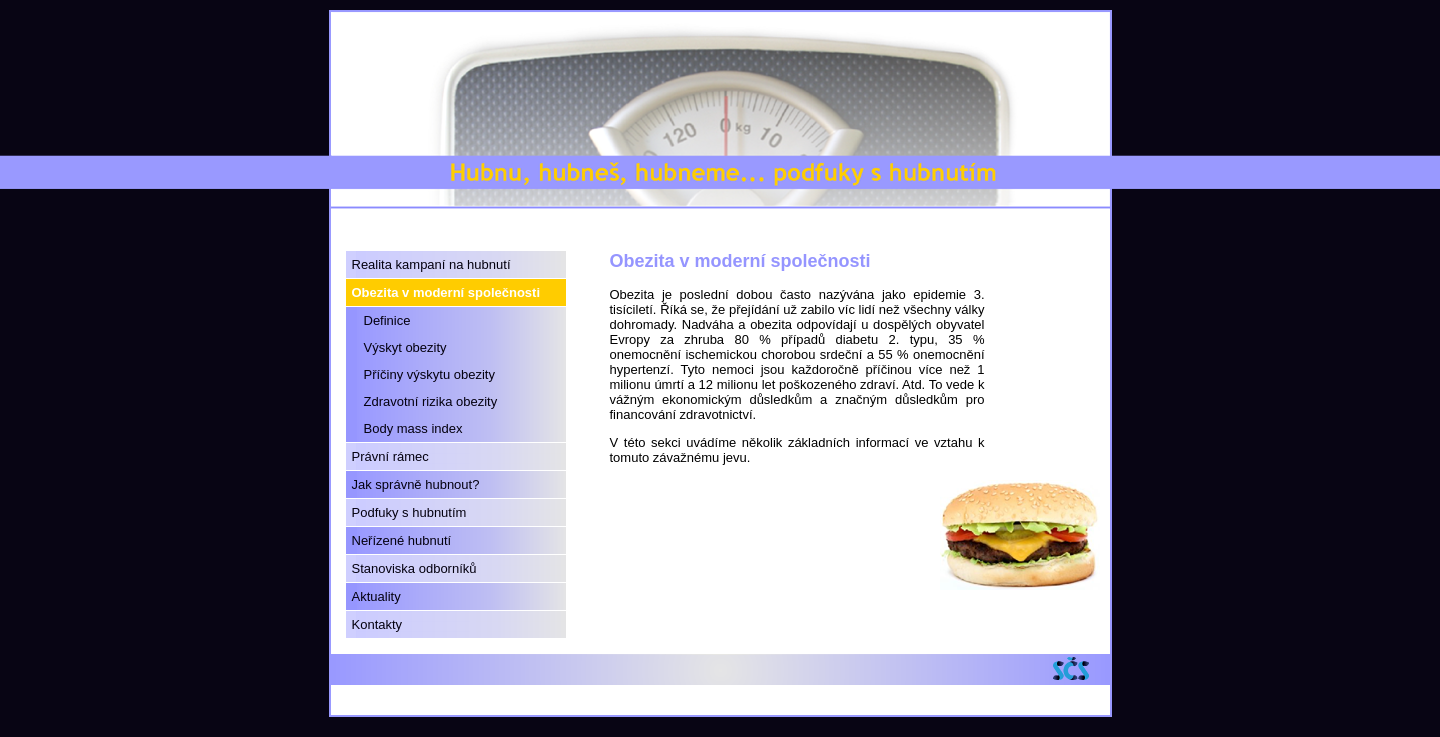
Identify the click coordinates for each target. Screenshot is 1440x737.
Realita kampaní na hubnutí (431, 264)
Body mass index (413, 428)
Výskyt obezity (405, 347)
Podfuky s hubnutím (409, 512)
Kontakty (377, 624)
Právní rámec (390, 456)
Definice (387, 320)
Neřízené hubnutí (402, 540)
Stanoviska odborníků (414, 568)
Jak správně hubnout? (416, 484)
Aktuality (376, 596)
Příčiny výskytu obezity (430, 374)
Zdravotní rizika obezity (431, 401)
